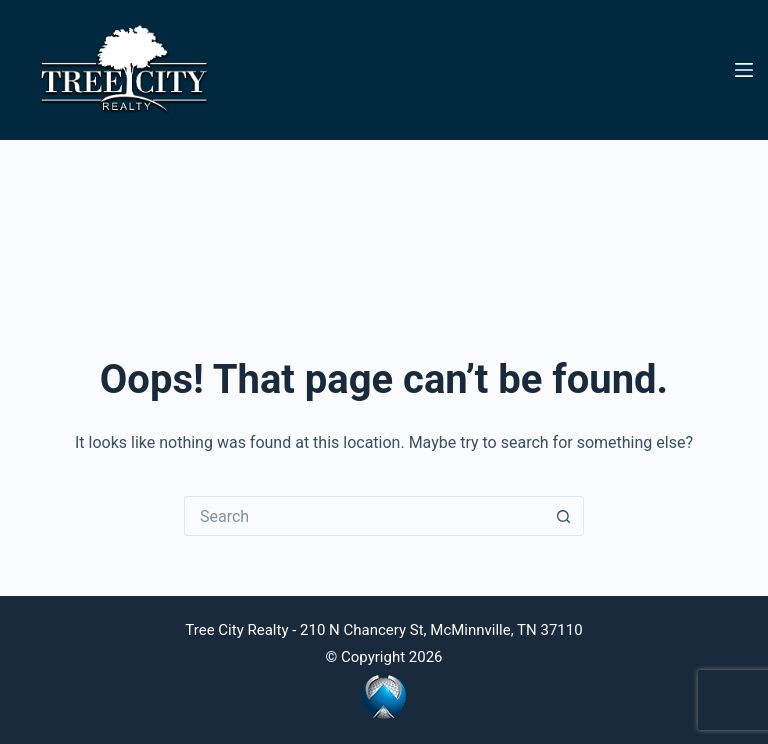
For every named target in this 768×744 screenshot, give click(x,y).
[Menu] (744, 70)
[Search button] (564, 516)
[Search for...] (364, 516)
